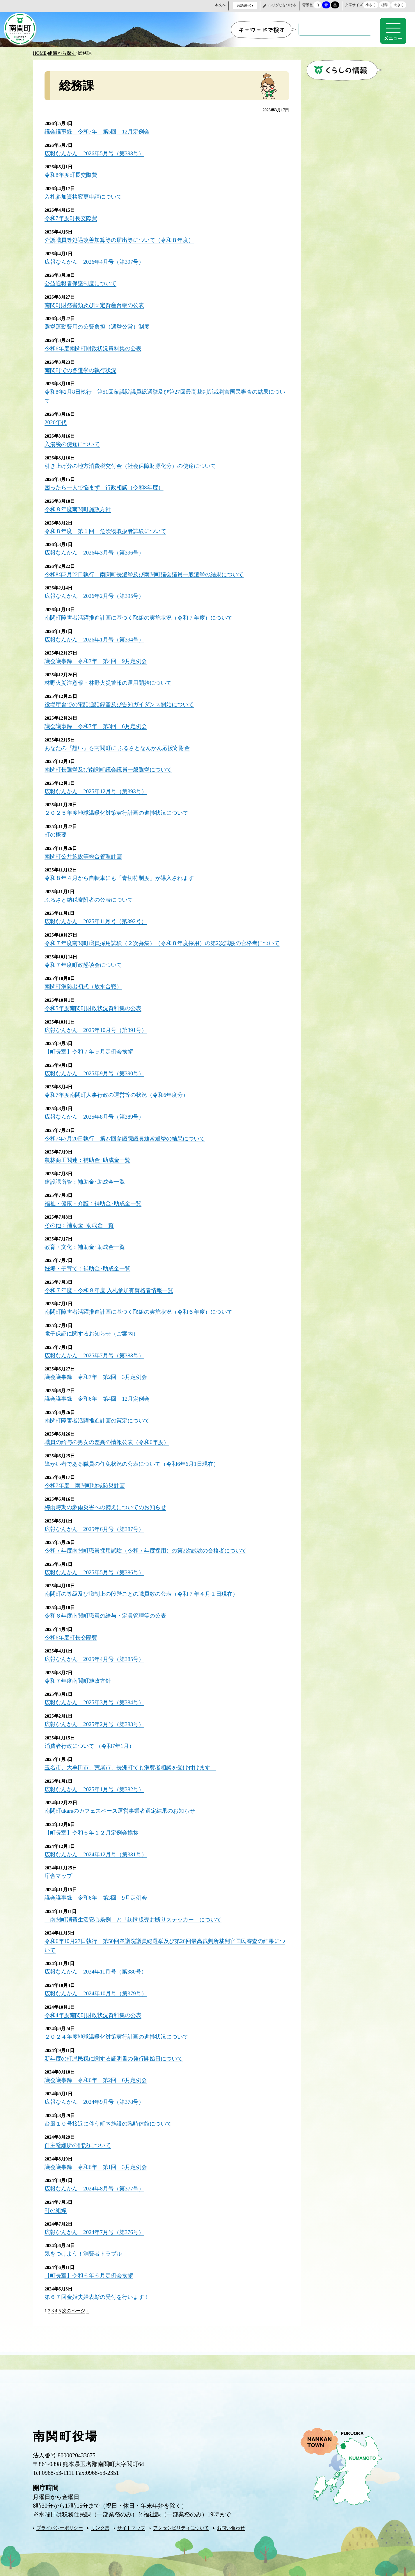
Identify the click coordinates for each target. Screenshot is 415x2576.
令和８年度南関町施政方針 (79, 505)
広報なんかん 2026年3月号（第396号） (97, 548)
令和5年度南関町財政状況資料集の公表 (95, 1009)
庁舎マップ (59, 1869)
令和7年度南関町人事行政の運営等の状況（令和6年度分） (120, 1095)
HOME (40, 52)
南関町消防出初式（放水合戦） (85, 987)
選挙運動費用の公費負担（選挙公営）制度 (100, 324)
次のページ (73, 2300)
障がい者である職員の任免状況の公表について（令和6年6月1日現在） (136, 1460)
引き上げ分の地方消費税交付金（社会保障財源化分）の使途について (135, 462)
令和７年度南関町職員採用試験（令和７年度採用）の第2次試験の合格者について (151, 1546)
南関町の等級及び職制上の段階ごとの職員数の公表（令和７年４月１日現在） (146, 1589)
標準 (384, 5)
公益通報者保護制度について (82, 281)
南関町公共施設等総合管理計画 (85, 849)
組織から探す (62, 52)
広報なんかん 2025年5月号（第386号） (97, 1568)
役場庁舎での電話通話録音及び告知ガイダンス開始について (123, 699)
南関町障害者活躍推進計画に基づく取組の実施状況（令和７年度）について (143, 612)
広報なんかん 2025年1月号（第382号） (97, 1783)
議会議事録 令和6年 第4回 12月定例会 (100, 1396)
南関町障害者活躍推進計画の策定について (100, 1417)
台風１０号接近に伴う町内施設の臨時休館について (111, 2115)
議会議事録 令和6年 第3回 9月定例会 (98, 1891)
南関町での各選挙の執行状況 (82, 367)
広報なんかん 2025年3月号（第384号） (97, 1697)
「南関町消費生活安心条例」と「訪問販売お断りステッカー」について (138, 1912)
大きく (398, 5)
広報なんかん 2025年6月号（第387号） (97, 1525)
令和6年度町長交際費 (72, 1633)
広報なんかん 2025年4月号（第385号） (97, 1654)
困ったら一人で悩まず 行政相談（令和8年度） (107, 483)
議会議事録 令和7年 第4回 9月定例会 (98, 656)
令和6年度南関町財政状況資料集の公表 (95, 346)
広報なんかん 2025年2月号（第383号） (97, 1719)
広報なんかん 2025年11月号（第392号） (98, 914)
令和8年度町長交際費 (72, 173)
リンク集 (100, 2517)
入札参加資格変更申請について (85, 195)
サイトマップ (131, 2517)
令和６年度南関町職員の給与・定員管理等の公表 (109, 1611)
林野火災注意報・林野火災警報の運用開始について (111, 677)
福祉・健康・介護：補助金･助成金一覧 (95, 1202)
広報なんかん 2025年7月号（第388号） (97, 1353)
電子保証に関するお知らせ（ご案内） (94, 1331)
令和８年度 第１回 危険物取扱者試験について (109, 526)
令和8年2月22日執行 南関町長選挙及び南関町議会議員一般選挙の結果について (149, 569)
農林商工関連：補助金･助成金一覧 (90, 1159)
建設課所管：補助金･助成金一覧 (87, 1181)
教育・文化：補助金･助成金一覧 (87, 1245)
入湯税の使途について (74, 440)
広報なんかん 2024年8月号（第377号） (97, 2179)
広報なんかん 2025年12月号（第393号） (98, 785)
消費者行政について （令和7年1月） (92, 1740)
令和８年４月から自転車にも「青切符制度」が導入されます (123, 871)
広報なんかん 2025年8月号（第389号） (97, 1116)
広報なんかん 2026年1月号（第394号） (97, 634)
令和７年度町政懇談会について (85, 965)
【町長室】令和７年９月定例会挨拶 (91, 1052)
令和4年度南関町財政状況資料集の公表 (95, 2007)
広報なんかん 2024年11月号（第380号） (98, 1964)
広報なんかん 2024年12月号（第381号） (98, 1848)
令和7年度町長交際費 (72, 216)
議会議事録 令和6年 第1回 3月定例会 (98, 2158)
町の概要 (56, 828)
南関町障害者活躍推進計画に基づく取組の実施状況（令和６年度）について (143, 1310)
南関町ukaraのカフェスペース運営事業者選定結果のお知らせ (124, 1805)
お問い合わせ (231, 2517)
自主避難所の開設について (79, 2136)
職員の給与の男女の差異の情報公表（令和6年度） (110, 1439)
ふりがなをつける (282, 5)
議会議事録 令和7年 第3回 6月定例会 (98, 720)
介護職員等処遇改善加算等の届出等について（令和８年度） (123, 238)
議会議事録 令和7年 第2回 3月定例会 (98, 1374)
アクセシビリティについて (181, 2517)
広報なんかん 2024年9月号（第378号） (97, 2093)
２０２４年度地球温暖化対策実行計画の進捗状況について (120, 2029)
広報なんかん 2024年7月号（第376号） (97, 2222)
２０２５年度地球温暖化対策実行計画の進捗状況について (120, 806)
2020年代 (56, 419)
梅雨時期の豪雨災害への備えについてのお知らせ (109, 1503)
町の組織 (56, 2201)
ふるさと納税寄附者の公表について (91, 892)
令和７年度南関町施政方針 (79, 1676)
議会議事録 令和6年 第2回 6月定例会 (98, 2072)
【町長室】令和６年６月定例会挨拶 (91, 2265)
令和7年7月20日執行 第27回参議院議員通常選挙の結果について (129, 1138)
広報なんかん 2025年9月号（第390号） (97, 1073)
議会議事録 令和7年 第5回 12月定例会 (100, 130)
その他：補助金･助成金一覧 (81, 1224)
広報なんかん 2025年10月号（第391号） (98, 1030)
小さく (371, 5)
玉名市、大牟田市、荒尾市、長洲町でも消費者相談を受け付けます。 (135, 1762)
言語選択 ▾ (245, 5)
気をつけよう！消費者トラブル (85, 2244)
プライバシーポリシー (59, 2517)
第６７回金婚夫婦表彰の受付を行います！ (100, 2287)
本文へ (220, 5)
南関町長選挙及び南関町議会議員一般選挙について (111, 763)
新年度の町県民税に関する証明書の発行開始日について (117, 2050)
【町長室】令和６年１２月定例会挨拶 (94, 1826)
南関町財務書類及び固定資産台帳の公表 (97, 303)
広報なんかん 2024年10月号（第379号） (98, 1986)
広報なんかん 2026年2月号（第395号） (97, 591)
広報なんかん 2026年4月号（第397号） (97, 259)
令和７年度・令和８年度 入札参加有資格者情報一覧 (112, 1288)
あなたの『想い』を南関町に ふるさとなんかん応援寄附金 (121, 742)
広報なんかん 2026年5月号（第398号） (97, 152)
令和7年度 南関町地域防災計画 (87, 1482)
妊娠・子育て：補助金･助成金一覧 (90, 1267)
